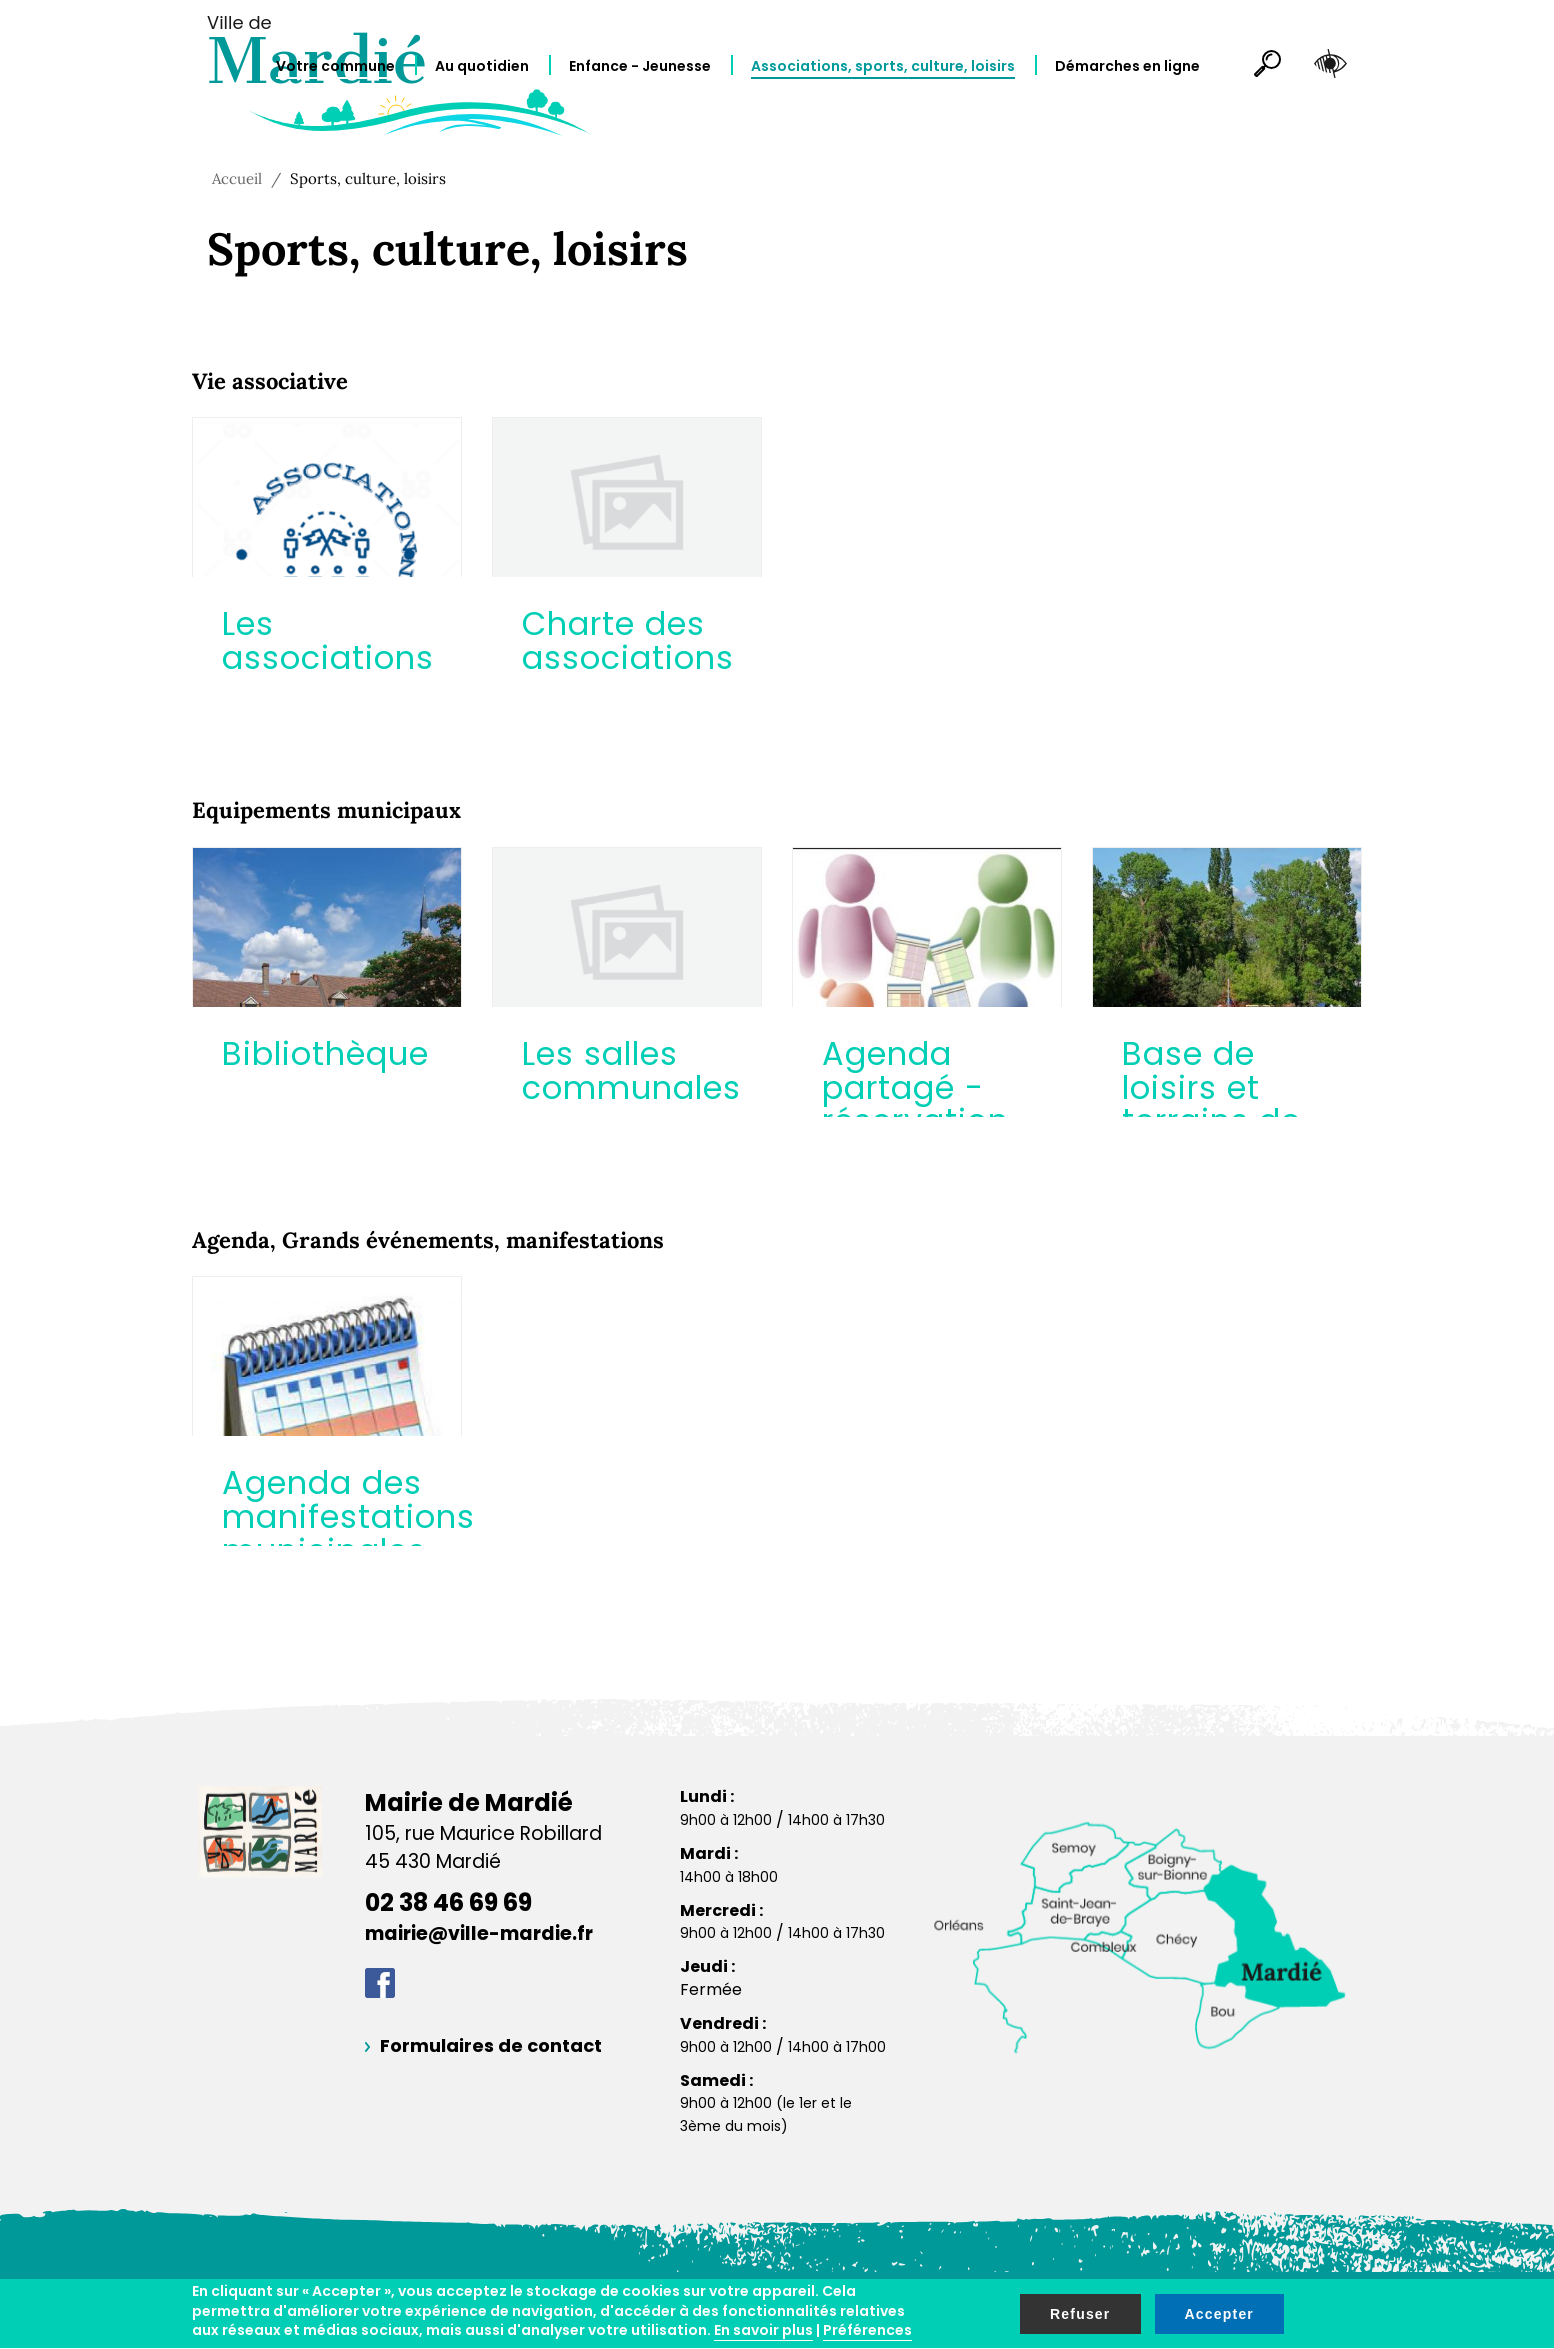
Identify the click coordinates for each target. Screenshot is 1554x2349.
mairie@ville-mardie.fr (479, 1933)
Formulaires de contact (491, 2045)
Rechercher (1259, 67)
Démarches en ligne (1127, 66)
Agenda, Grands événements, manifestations (428, 1240)
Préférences (867, 2330)
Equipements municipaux (326, 810)
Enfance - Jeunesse (640, 66)
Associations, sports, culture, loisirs (883, 66)
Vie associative (270, 381)
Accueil (237, 178)
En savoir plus (763, 2330)
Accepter (1220, 2314)
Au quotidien (482, 66)
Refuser (1080, 2314)
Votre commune (335, 66)
